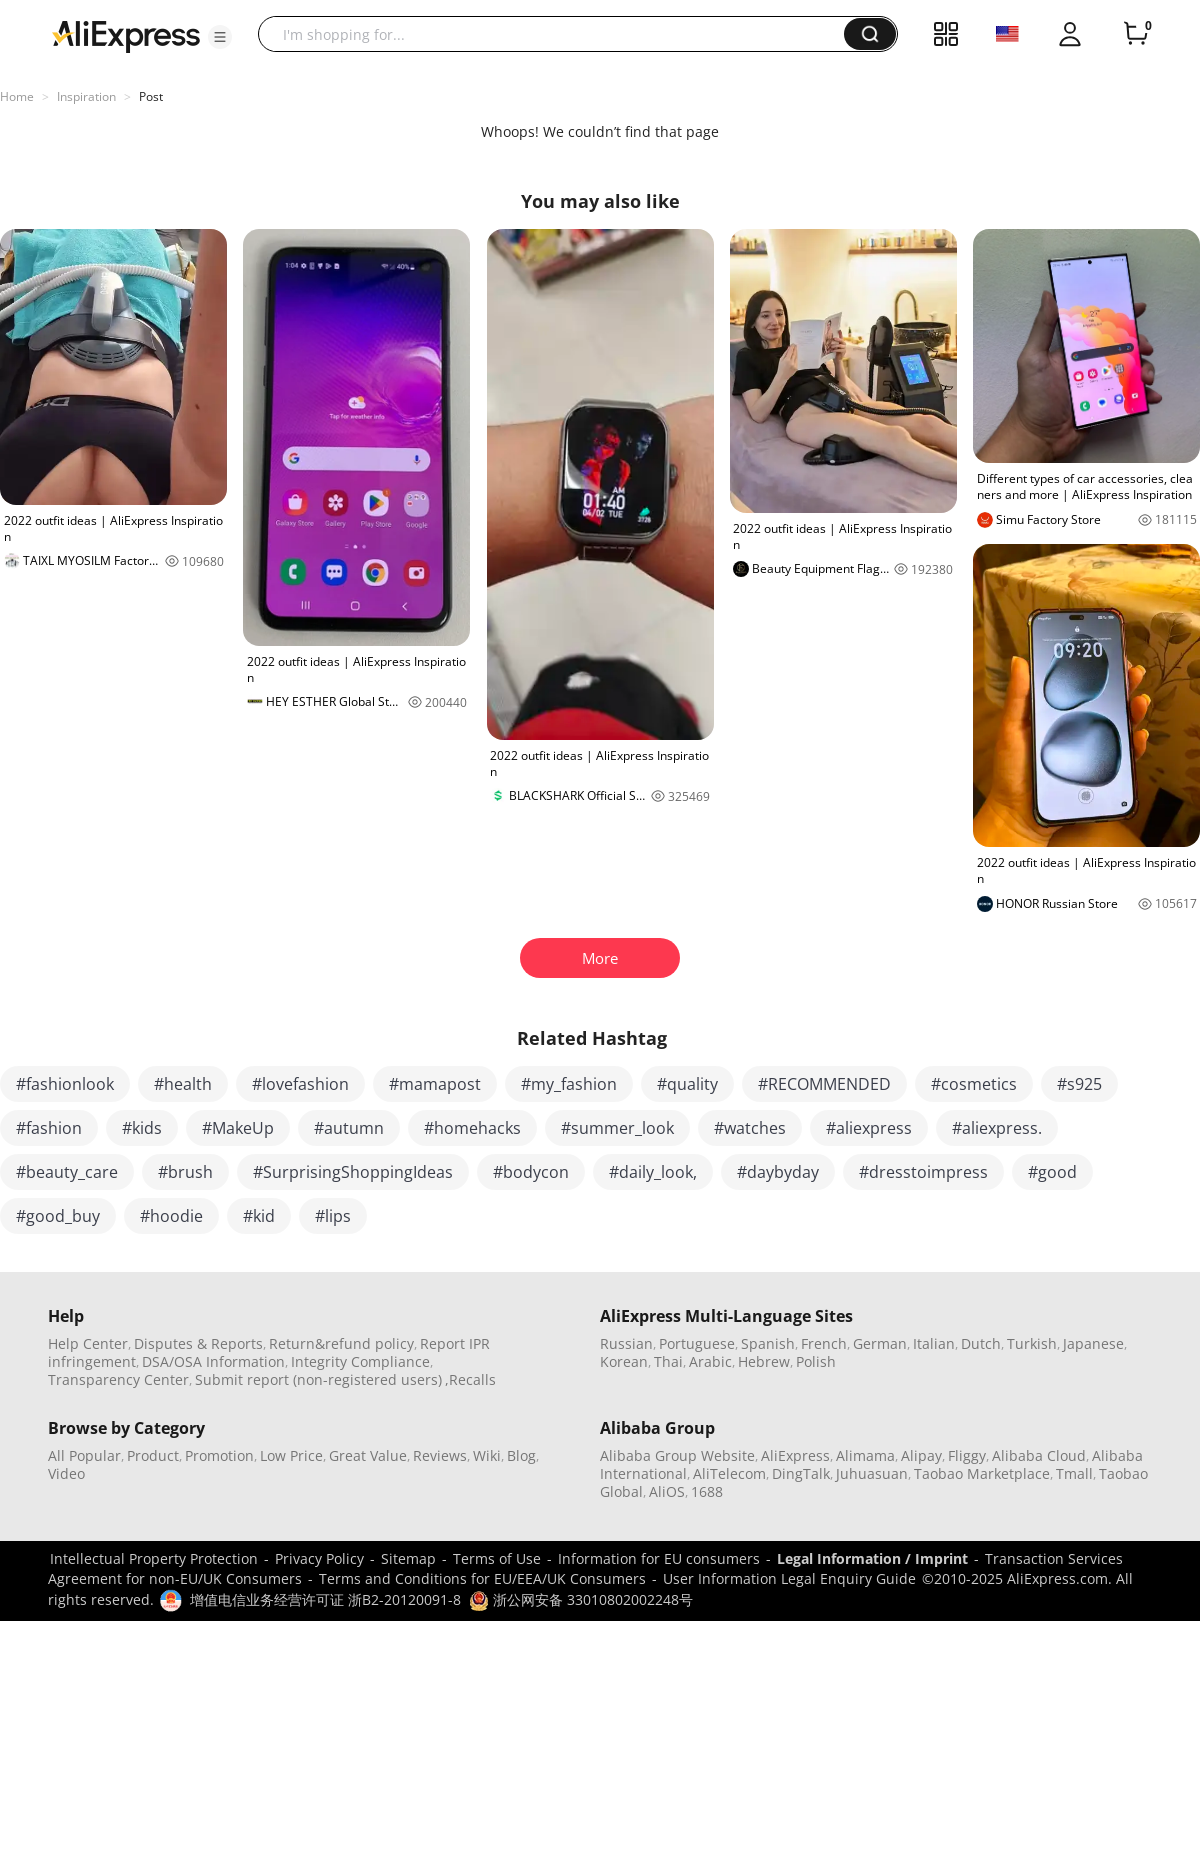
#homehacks (472, 1128)
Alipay (921, 1455)
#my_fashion (569, 1084)
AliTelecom (729, 1473)
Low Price (291, 1455)
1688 (707, 1491)
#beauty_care (67, 1172)
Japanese (1093, 1343)
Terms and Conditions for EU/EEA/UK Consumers (482, 1578)
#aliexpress (869, 1128)
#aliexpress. (997, 1128)
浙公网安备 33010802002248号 (581, 1599)
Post (151, 96)
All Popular (84, 1455)
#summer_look (617, 1128)
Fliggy (967, 1455)
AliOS (667, 1491)
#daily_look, (653, 1172)
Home (17, 96)
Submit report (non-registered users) (318, 1379)
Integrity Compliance (360, 1361)
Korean (624, 1361)
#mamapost (435, 1084)
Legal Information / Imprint (872, 1558)
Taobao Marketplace (982, 1473)
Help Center (88, 1343)
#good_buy (58, 1216)
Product (153, 1455)
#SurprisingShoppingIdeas (353, 1172)
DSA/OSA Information (213, 1361)
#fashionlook (65, 1084)
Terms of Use (497, 1558)
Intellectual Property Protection (154, 1558)
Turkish (1032, 1343)
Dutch (981, 1343)
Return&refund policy (341, 1343)
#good (1052, 1172)
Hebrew (764, 1361)
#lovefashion (300, 1084)
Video (66, 1473)
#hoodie (171, 1216)
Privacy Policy (319, 1558)
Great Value (368, 1455)
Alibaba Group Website (677, 1455)
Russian (626, 1343)
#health (183, 1084)
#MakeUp (238, 1128)
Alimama (865, 1455)
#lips (333, 1216)
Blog (521, 1455)
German (880, 1343)
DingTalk (801, 1473)
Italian (934, 1343)
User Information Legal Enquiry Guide (789, 1578)
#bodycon (531, 1172)
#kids (142, 1128)
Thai (668, 1361)
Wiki (487, 1455)
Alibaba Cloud (1039, 1455)
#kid (259, 1216)
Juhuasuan (872, 1473)
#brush (185, 1172)
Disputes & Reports (198, 1343)
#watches (750, 1128)
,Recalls (470, 1379)
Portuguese (697, 1343)
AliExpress (795, 1455)
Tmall (1074, 1473)
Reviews (440, 1455)
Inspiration (86, 96)
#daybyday (778, 1172)
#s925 (1079, 1084)
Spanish (768, 1343)
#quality (687, 1084)
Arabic (710, 1361)
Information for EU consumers (659, 1558)
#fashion (49, 1128)
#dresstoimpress (923, 1172)
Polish (816, 1361)
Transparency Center (118, 1379)
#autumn (349, 1128)
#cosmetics (974, 1084)
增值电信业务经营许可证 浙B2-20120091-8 (325, 1599)
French (824, 1343)
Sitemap (408, 1558)
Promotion (219, 1455)
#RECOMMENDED (824, 1084)
